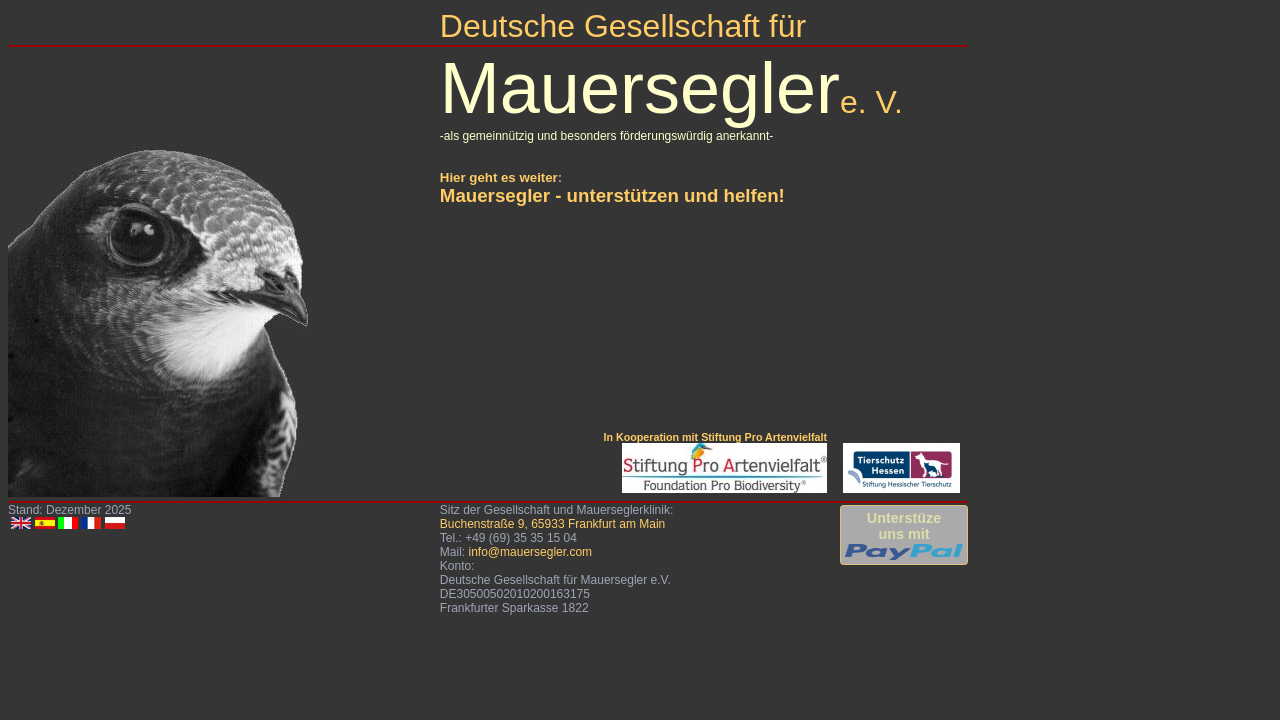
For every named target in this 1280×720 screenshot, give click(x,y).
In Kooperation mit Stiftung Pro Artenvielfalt (715, 437)
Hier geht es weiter (499, 177)
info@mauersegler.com (530, 552)
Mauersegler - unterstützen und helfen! (612, 195)
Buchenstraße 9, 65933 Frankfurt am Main (552, 524)
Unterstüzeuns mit (904, 535)
